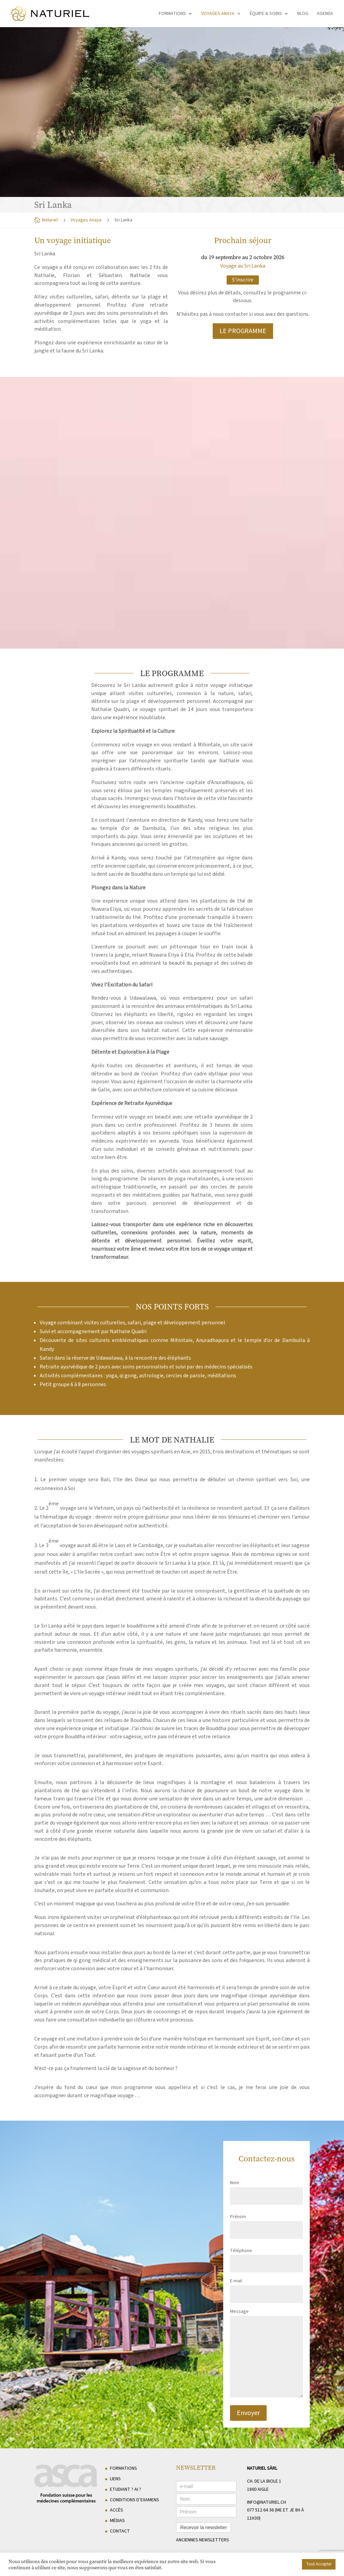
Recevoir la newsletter (203, 2527)
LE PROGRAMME (242, 331)
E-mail (266, 2288)
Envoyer (248, 2413)
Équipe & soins (266, 14)
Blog (302, 14)
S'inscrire (242, 280)
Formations (172, 14)
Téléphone (266, 2257)
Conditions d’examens (134, 2500)
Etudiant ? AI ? (125, 2489)
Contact (120, 2531)
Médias (117, 2520)
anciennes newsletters (202, 2540)
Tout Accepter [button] (318, 2564)
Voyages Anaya (217, 14)
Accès (116, 2510)
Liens (115, 2478)
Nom (266, 2189)
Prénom (266, 2223)
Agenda (325, 14)
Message (266, 2353)
